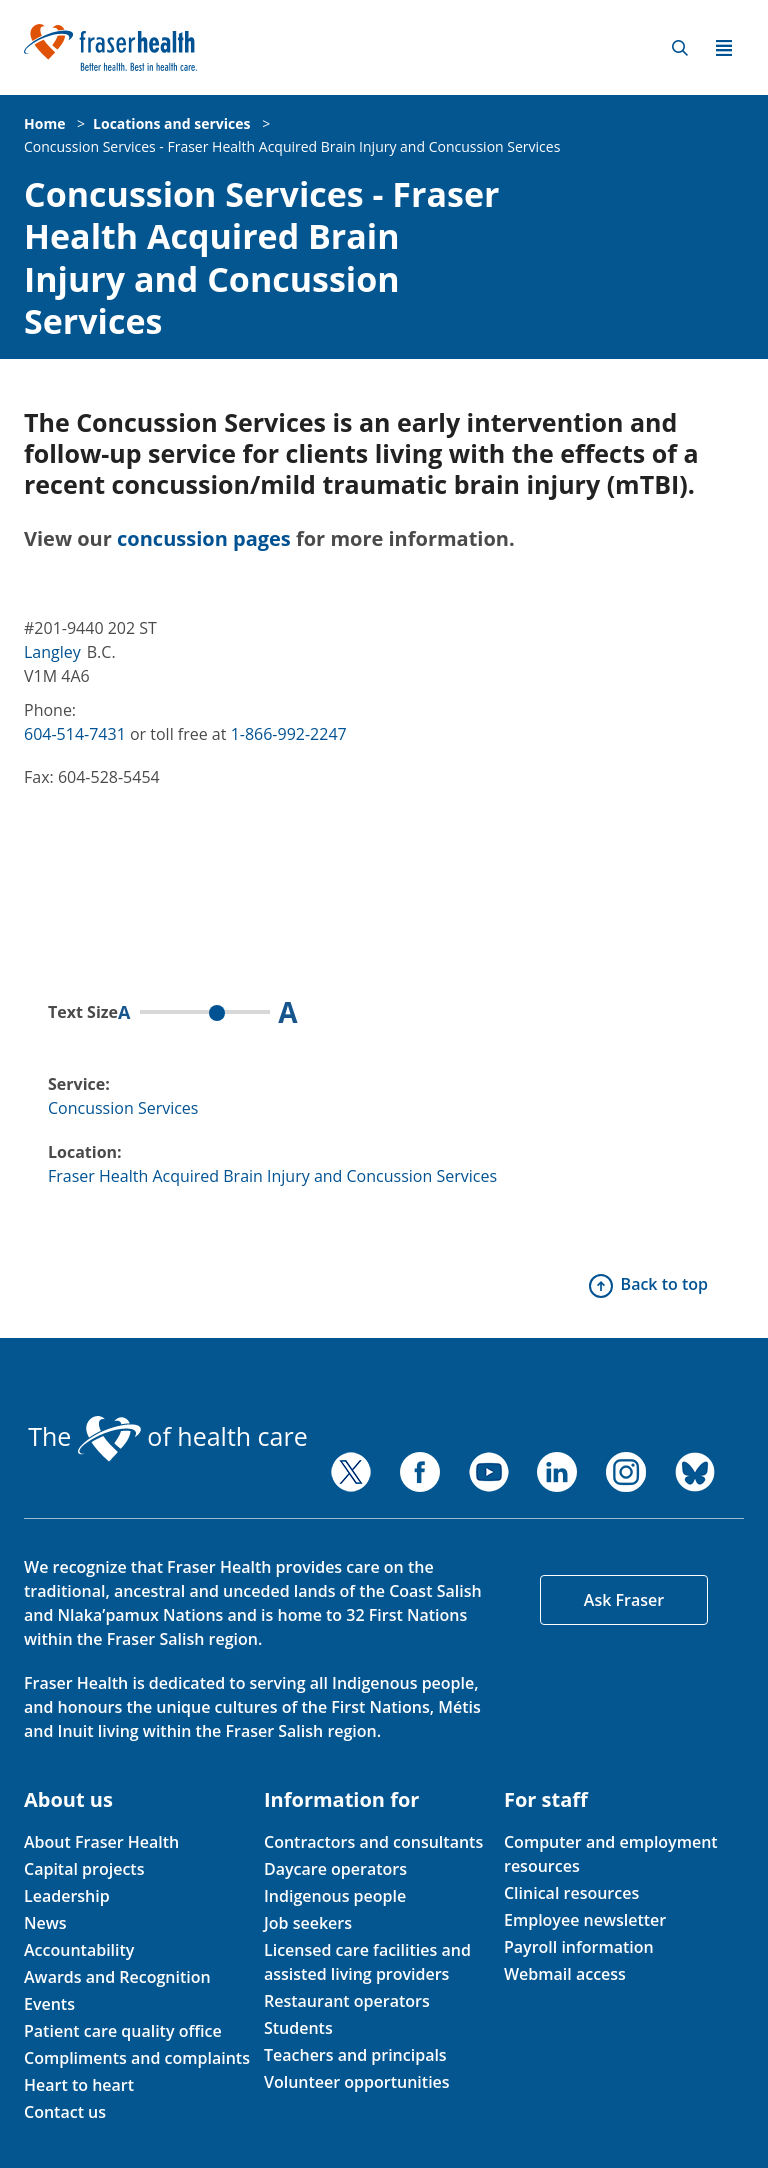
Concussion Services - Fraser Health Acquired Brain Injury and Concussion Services (292, 146)
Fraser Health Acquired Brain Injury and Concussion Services (272, 1176)
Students (298, 2028)
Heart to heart (79, 2085)
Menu (724, 48)
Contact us (65, 2112)
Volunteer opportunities (357, 2082)
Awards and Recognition (117, 1977)
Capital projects (84, 1869)
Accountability (79, 1950)
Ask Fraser (624, 1600)
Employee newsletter (585, 1920)
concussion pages (204, 538)
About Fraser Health (101, 1842)
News (45, 1923)
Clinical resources (571, 1893)
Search (680, 48)
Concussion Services (123, 1108)
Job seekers (308, 1923)
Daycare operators (335, 1869)
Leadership (67, 1896)
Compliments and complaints (137, 2058)
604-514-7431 (75, 734)
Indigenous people (335, 1896)
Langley (52, 652)
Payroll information (579, 1947)
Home (44, 123)
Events (49, 2004)
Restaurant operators (347, 2001)
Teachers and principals (355, 2055)
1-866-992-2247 (289, 734)
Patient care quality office (123, 2031)
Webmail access (565, 1974)
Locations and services (171, 123)
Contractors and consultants (373, 1842)
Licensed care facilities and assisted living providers (367, 1962)
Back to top (664, 1284)
